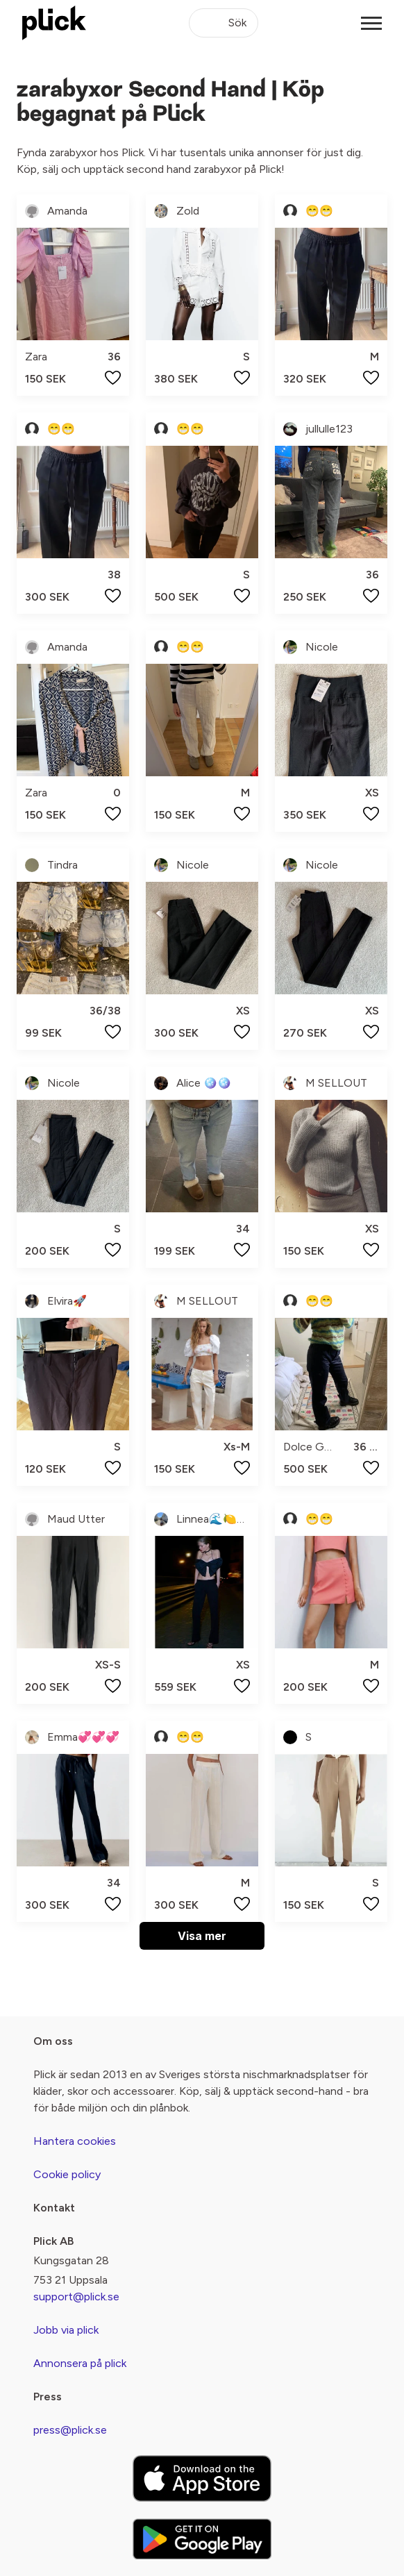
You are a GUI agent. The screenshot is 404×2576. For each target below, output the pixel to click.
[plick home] (54, 23)
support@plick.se (76, 2296)
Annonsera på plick (79, 2363)
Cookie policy (67, 2174)
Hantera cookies (74, 2141)
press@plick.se (70, 2429)
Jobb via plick (66, 2329)
